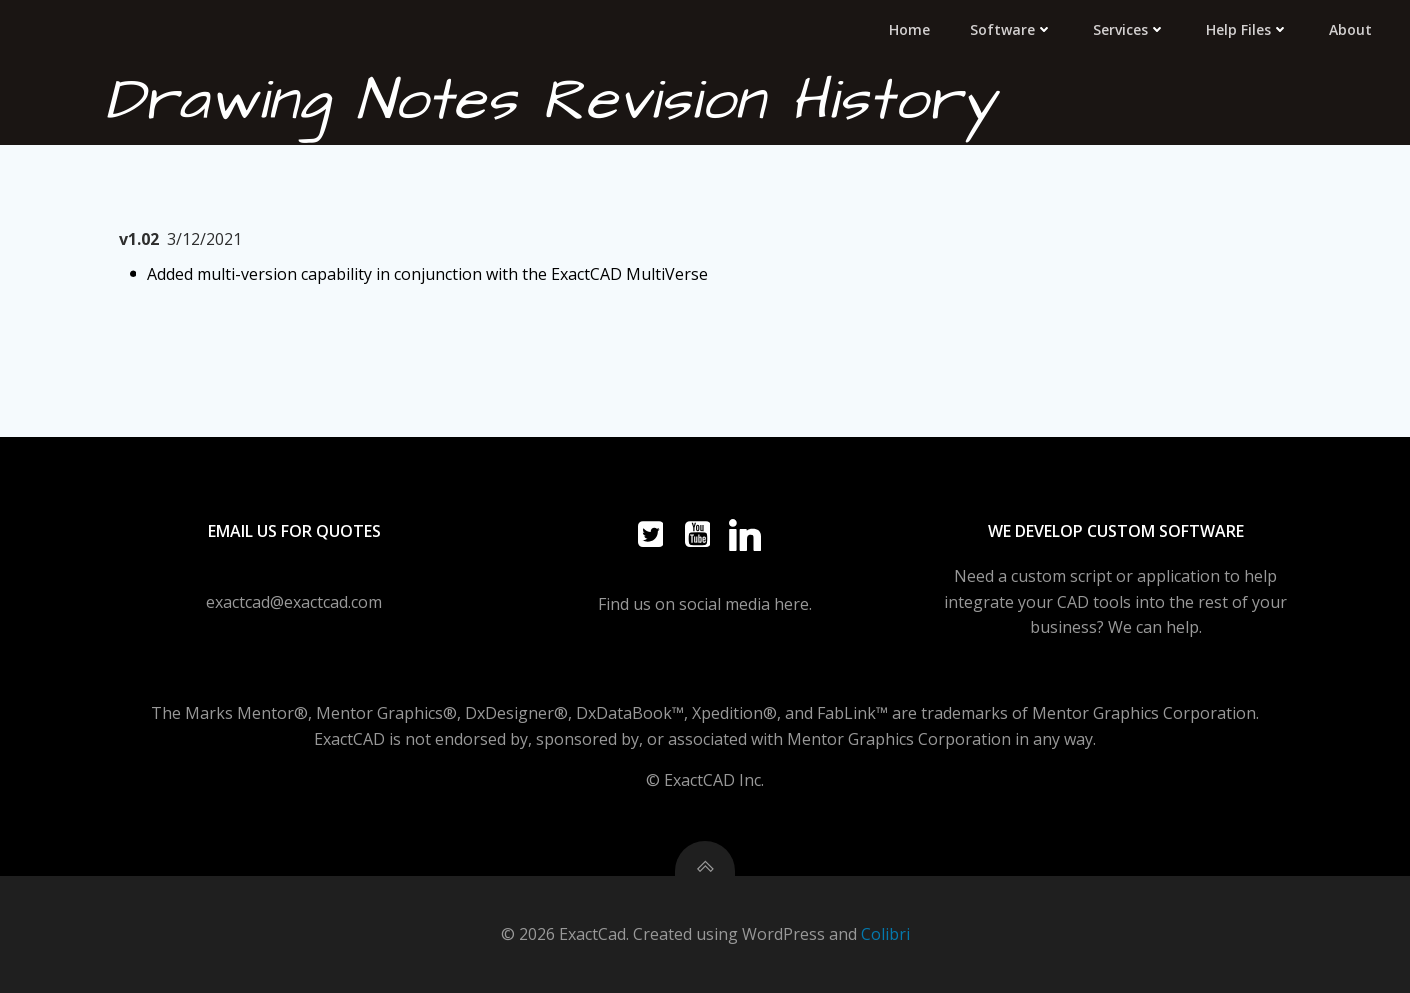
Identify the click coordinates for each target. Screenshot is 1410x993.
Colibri (885, 934)
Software (1011, 29)
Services (1129, 29)
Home (909, 29)
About (1350, 29)
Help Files (1247, 29)
